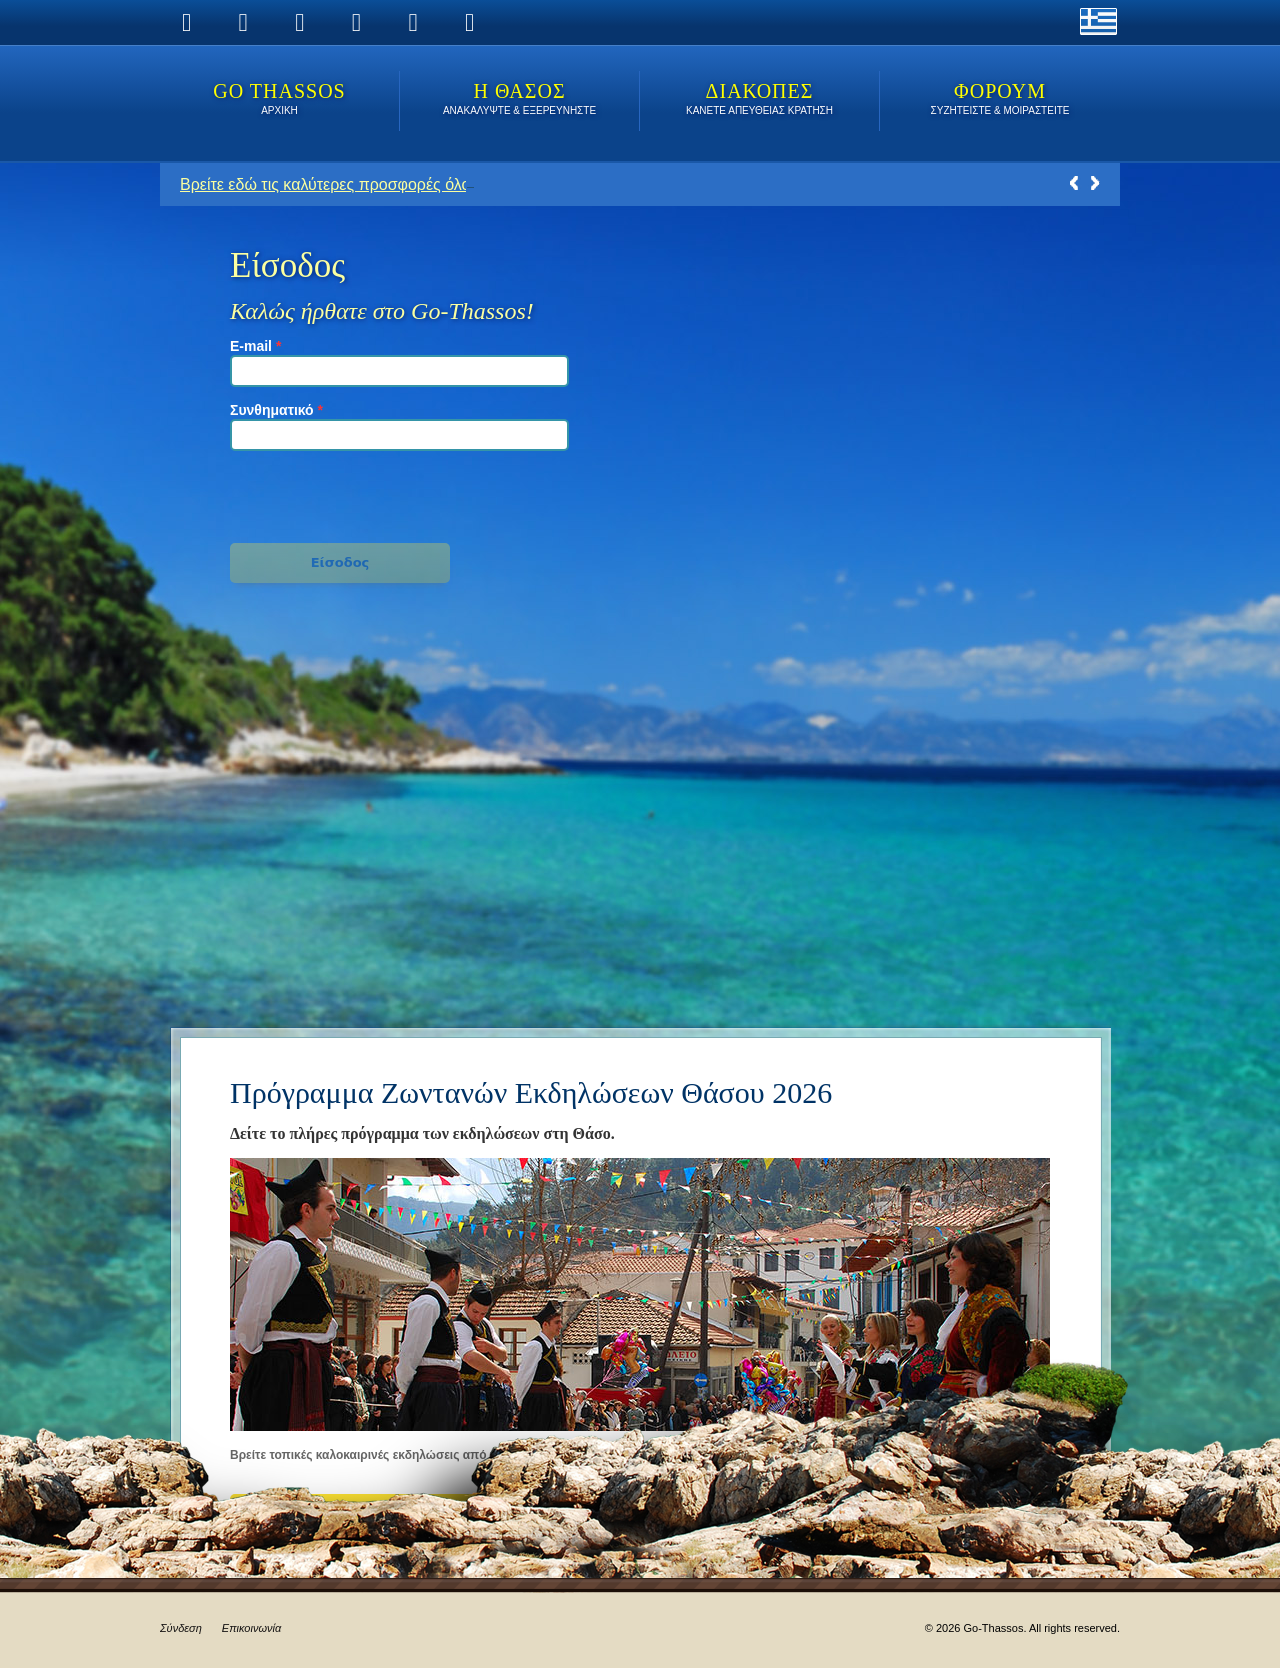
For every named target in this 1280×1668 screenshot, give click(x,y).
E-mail (255, 346)
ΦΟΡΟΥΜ (1000, 100)
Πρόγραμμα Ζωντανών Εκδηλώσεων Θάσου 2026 (531, 1092)
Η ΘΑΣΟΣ (519, 100)
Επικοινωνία (251, 1628)
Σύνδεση (181, 1628)
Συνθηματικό (276, 410)
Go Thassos (279, 100)
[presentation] (341, 493)
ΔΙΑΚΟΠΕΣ (759, 100)
